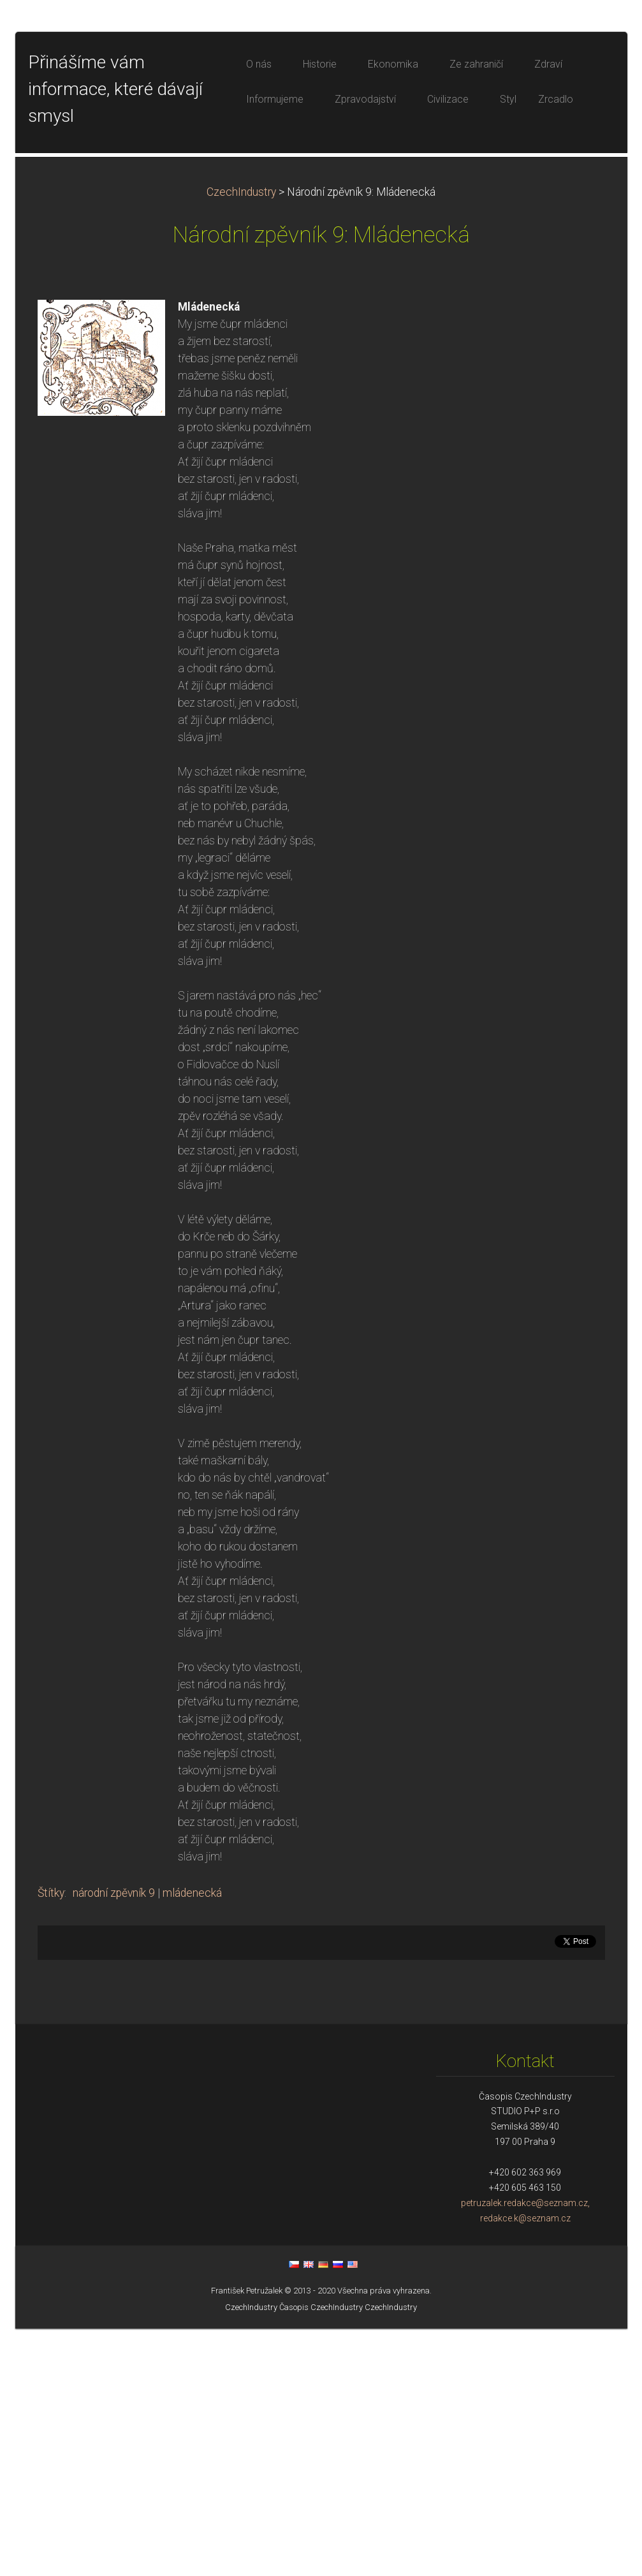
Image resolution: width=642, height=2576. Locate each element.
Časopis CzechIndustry (321, 2554)
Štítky (51, 2140)
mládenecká (192, 2140)
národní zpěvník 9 (114, 2140)
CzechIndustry (241, 439)
